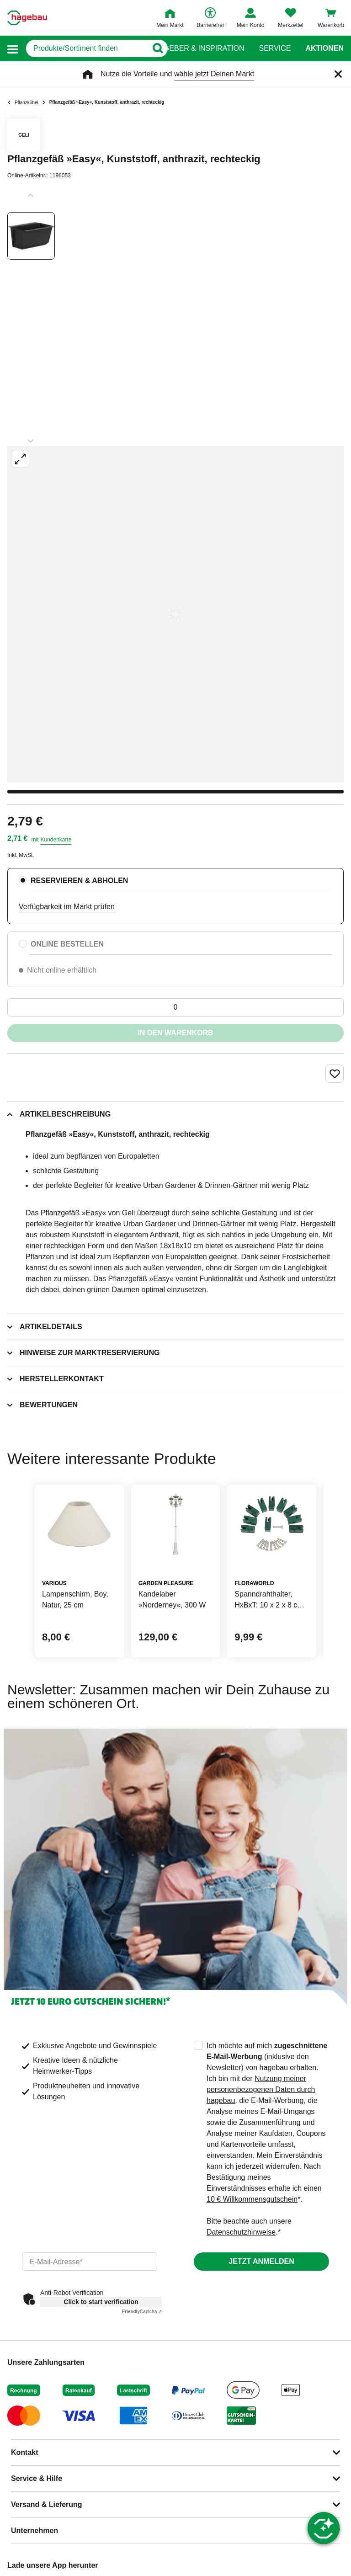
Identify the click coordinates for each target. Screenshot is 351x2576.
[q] (86, 48)
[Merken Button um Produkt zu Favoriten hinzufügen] (334, 1073)
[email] (89, 2261)
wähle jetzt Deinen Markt (214, 74)
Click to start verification (101, 2301)
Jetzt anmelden (261, 2261)
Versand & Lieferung (46, 2504)
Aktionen (324, 48)
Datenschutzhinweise (241, 2232)
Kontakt (24, 2452)
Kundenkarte (55, 839)
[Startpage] (27, 18)
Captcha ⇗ (142, 2311)
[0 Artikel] (175, 1007)
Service (275, 48)
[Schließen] (338, 74)
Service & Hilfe (36, 2478)
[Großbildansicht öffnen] (175, 614)
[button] (12, 48)
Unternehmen (34, 2530)
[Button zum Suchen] (157, 48)
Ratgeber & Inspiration (196, 48)
